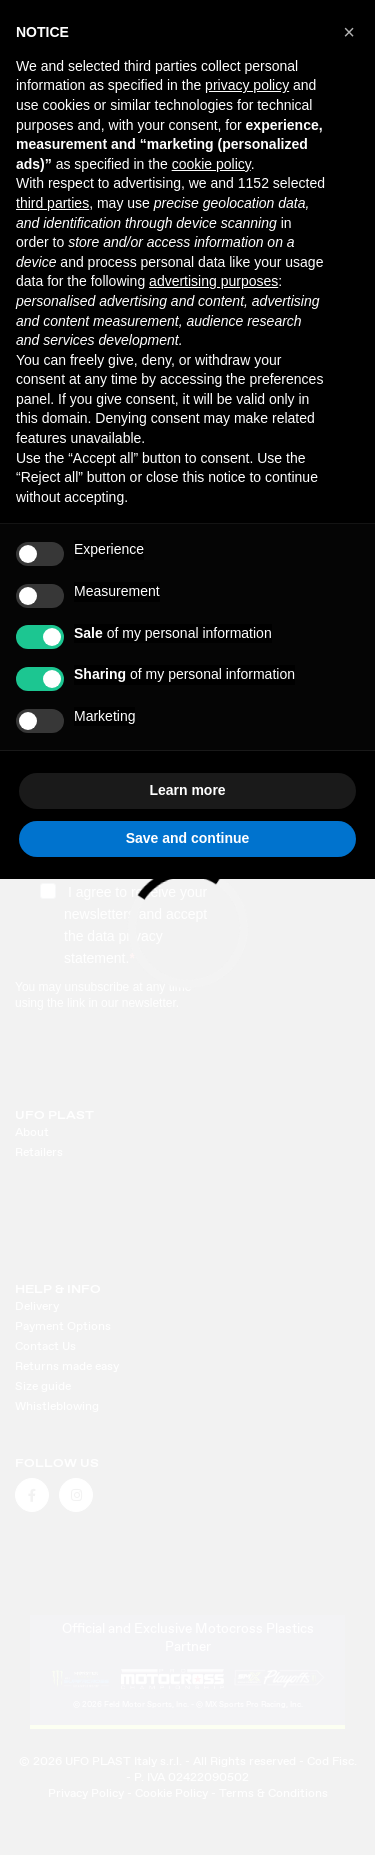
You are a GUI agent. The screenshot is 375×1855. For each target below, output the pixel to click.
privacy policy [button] (247, 85)
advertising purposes (213, 281)
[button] (349, 32)
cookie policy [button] (211, 164)
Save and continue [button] (188, 838)
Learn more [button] (187, 790)
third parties (52, 203)
